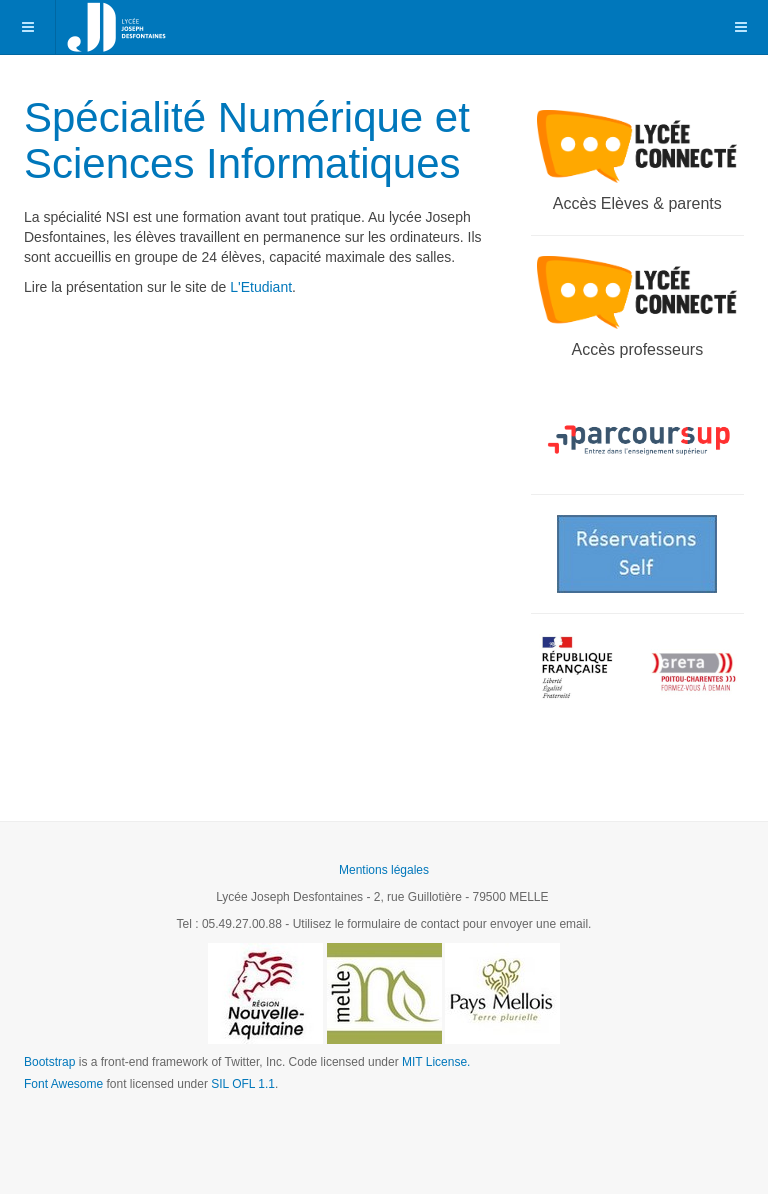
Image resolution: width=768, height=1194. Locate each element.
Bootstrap (49, 1062)
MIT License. (436, 1062)
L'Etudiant (261, 287)
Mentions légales (384, 870)
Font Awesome (63, 1084)
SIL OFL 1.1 (243, 1084)
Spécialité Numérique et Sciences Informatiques (247, 140)
